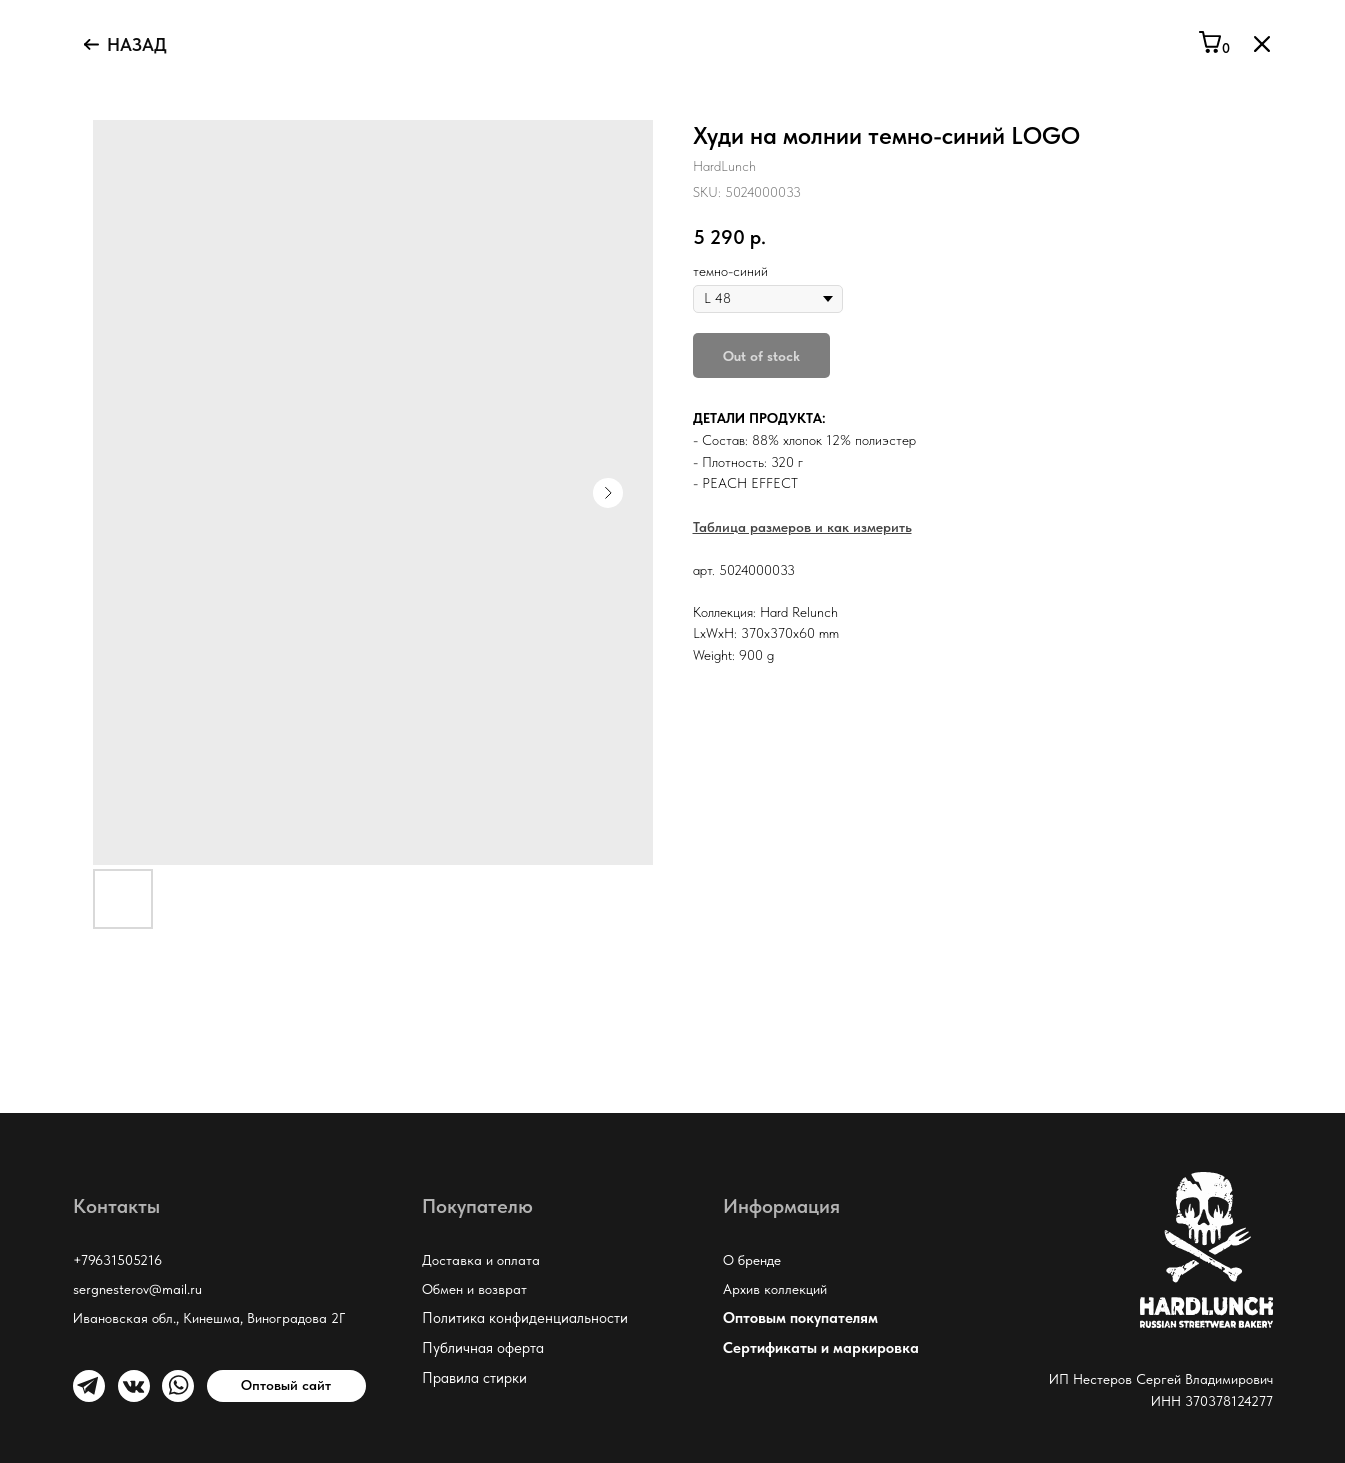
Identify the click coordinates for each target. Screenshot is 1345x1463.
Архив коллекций (775, 1289)
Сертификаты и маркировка (821, 1348)
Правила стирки (474, 1378)
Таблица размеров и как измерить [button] (802, 527)
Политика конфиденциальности (525, 1318)
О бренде (752, 1260)
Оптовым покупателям (800, 1318)
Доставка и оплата (481, 1260)
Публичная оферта (483, 1348)
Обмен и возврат (474, 1289)
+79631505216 (117, 1260)
